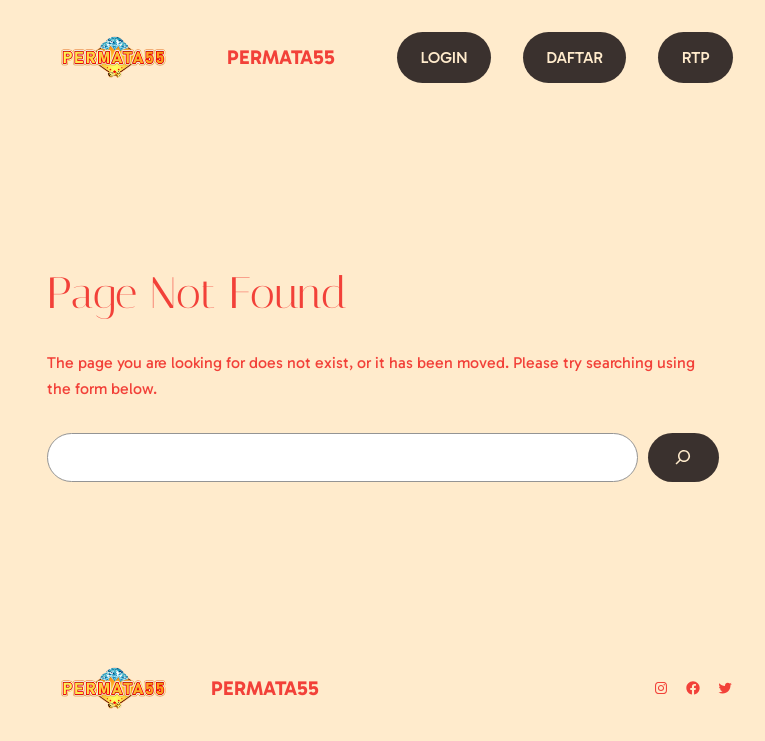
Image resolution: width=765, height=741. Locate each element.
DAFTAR (574, 57)
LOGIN (443, 57)
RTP (696, 57)
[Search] (683, 457)
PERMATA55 (281, 57)
